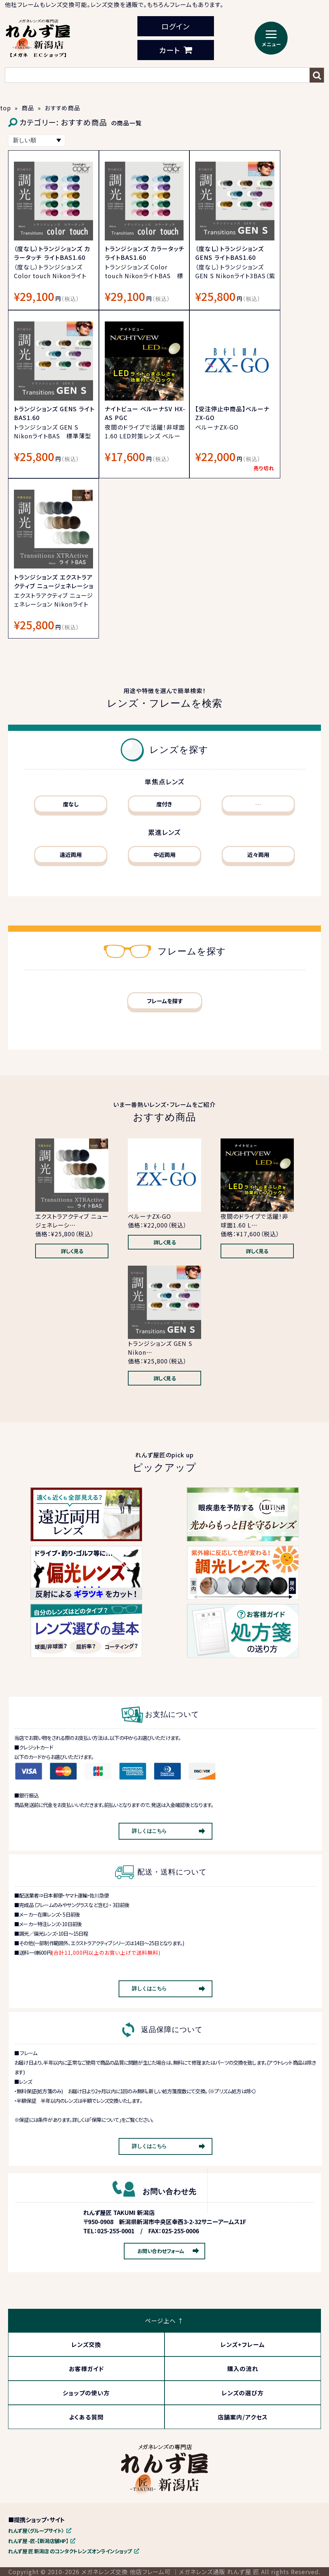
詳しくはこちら (149, 1831)
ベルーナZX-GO (149, 1216)
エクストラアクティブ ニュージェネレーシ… (71, 1220)
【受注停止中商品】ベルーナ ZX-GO (232, 413)
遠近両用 (71, 854)
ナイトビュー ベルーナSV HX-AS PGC (145, 413)
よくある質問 (86, 2417)
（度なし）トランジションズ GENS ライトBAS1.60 (229, 253)
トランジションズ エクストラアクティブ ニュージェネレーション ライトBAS (53, 586)
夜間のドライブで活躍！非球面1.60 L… (254, 1220)
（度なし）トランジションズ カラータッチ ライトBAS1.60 (52, 253)
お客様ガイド (86, 2368)
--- (258, 804)
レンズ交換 (86, 2344)
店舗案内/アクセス (243, 2417)
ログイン (175, 26)
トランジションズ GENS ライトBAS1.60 (54, 413)
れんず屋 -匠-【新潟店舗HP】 (38, 2540)
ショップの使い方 (86, 2392)
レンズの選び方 (243, 2392)
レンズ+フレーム (243, 2344)
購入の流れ (242, 2368)
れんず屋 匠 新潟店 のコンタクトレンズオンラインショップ (70, 2551)
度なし (71, 804)
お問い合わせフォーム (160, 2251)
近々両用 (258, 854)
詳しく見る (72, 1251)
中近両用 (164, 854)
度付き (164, 804)
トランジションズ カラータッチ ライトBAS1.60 (145, 253)
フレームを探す (164, 1001)
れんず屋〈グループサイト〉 (36, 2530)
